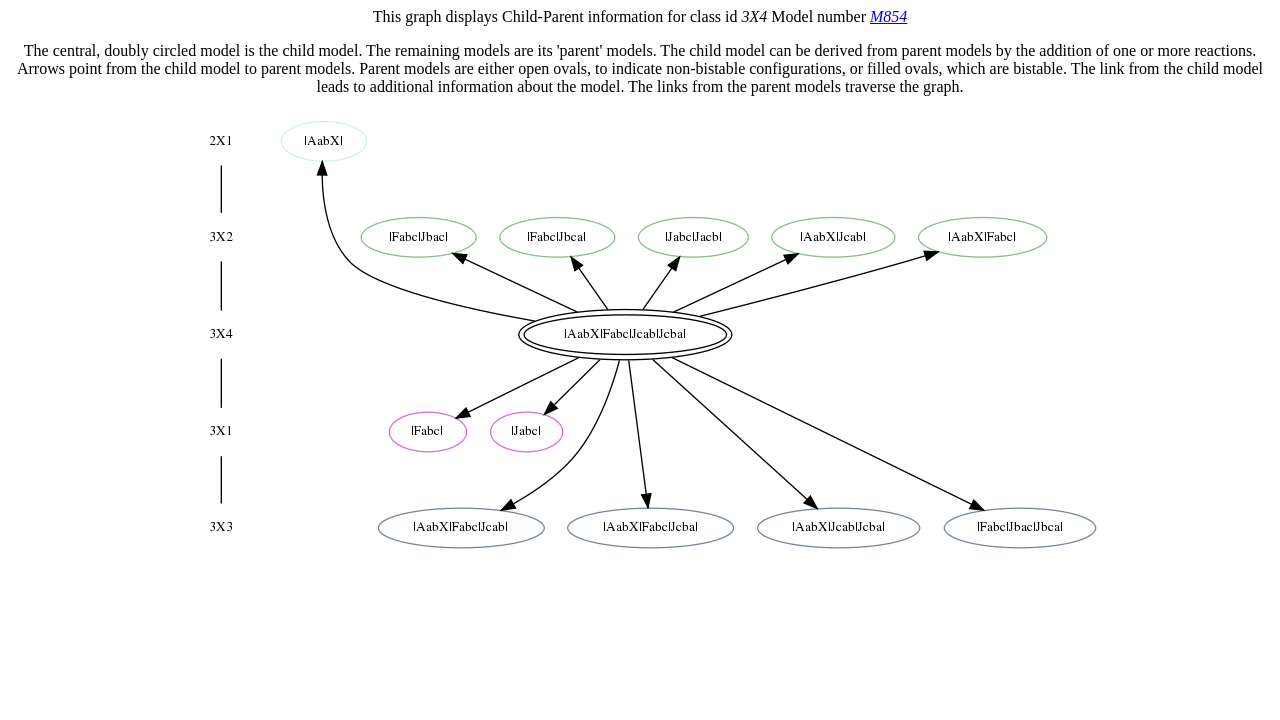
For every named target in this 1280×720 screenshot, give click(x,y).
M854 (888, 16)
